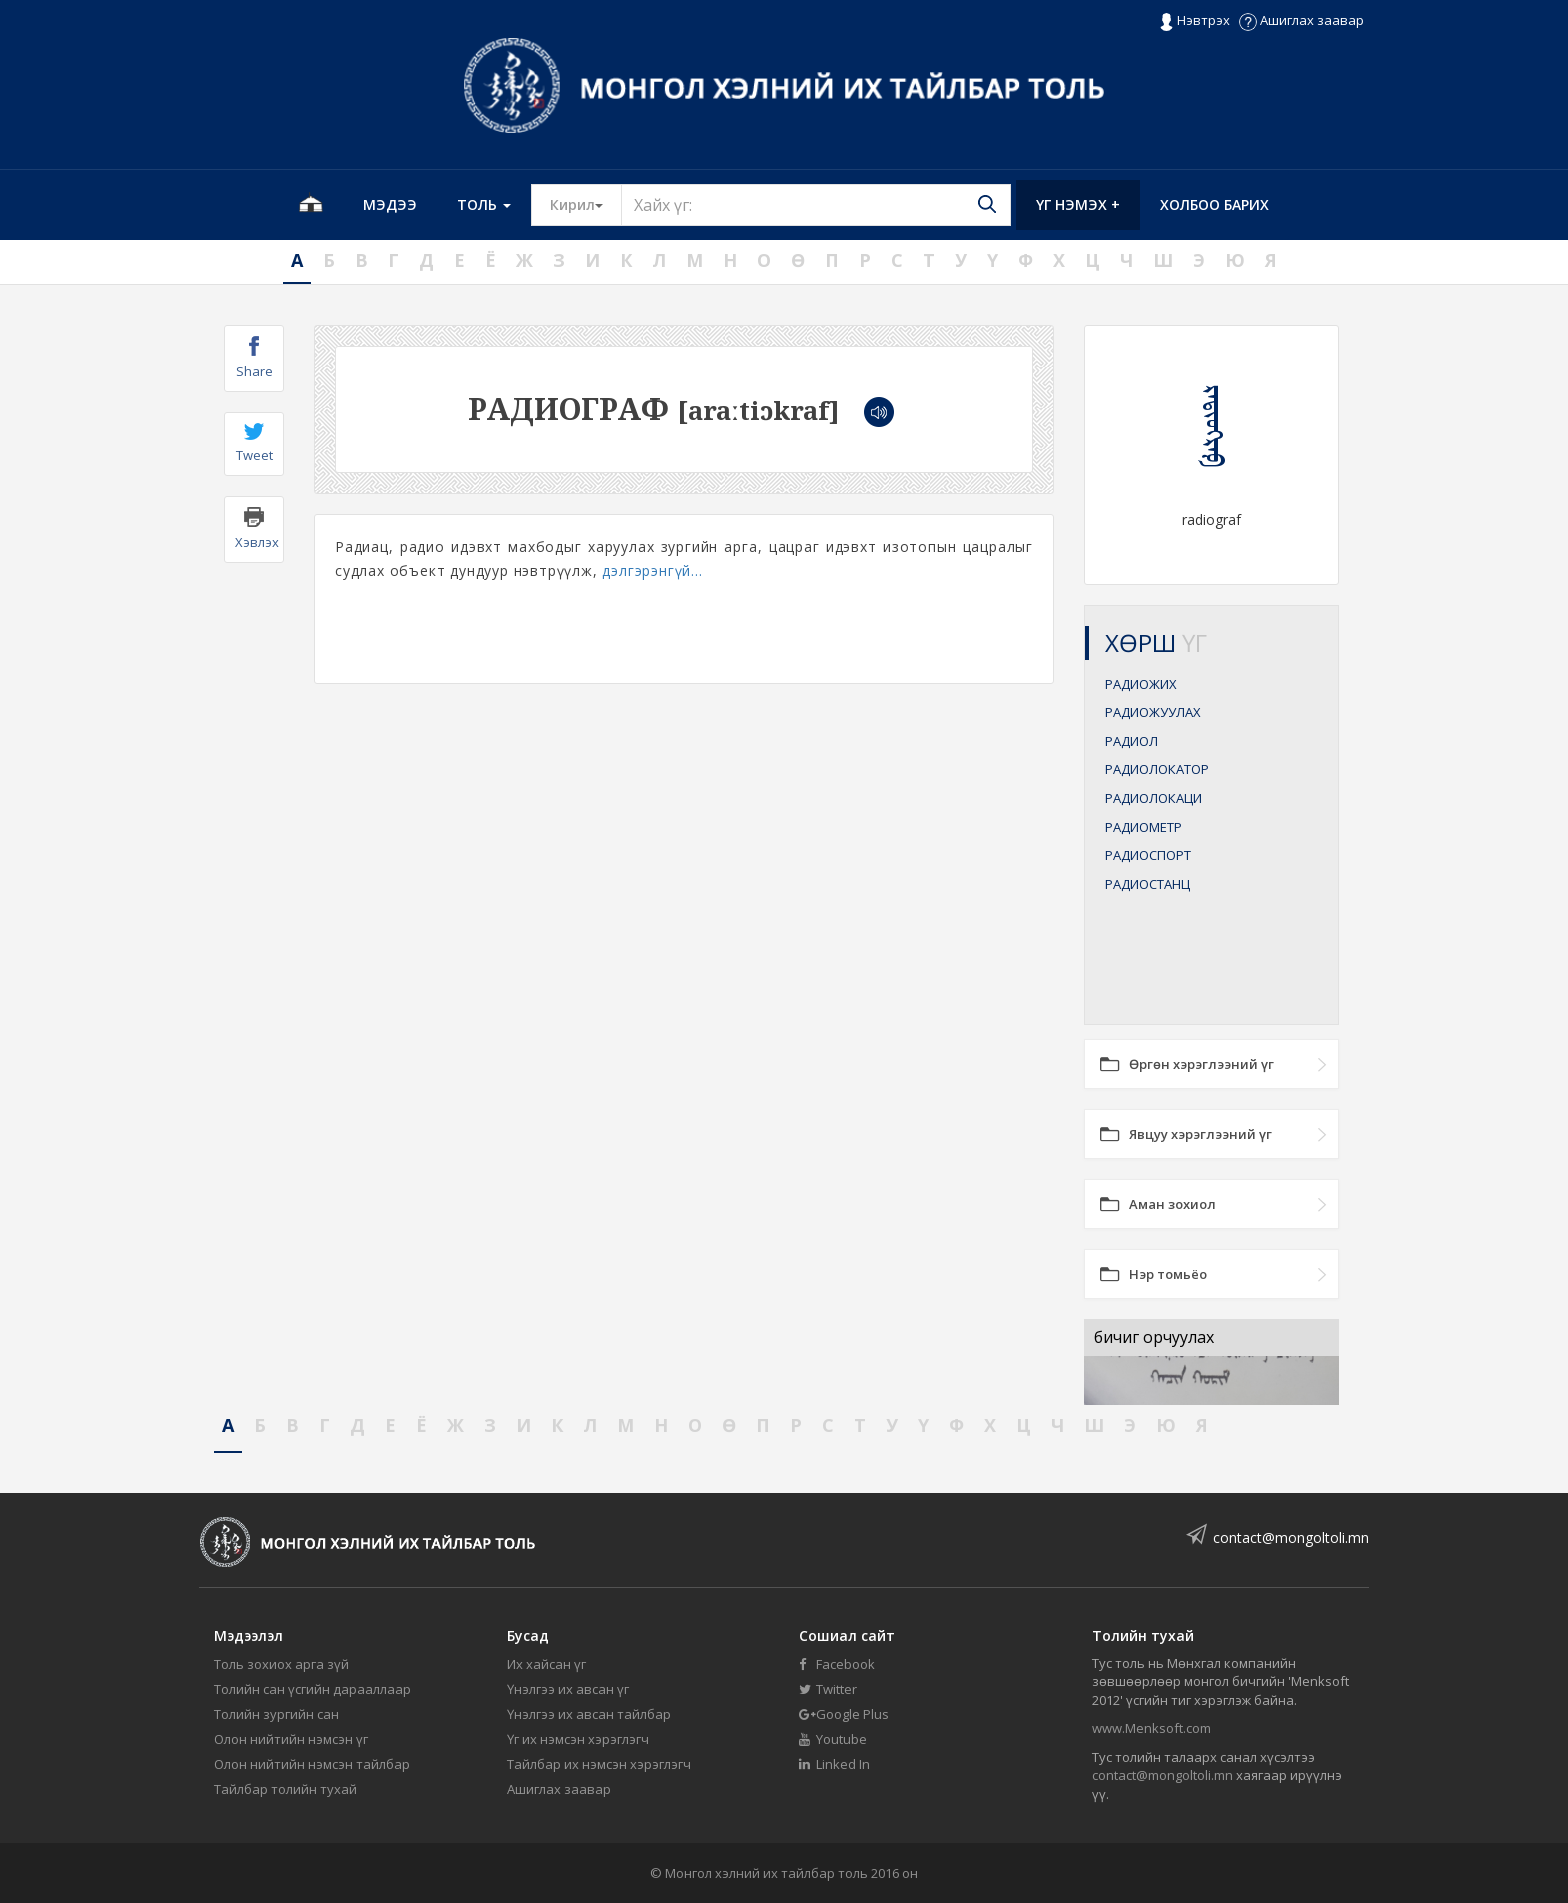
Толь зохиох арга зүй (281, 1664)
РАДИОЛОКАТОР (1157, 769)
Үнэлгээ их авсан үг (568, 1689)
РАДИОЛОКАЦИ (1153, 798)
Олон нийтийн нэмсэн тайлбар (312, 1764)
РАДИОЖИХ (1141, 684)
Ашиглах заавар (1301, 20)
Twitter (828, 1689)
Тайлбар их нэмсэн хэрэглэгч (599, 1764)
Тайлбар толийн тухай (285, 1789)
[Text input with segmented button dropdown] (816, 205)
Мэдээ (390, 204)
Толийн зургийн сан (276, 1714)
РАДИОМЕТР (1143, 827)
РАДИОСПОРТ (1148, 855)
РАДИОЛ (1131, 741)
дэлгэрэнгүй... (652, 570)
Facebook (837, 1664)
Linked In (834, 1764)
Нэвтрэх (1194, 21)
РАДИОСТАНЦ (1147, 884)
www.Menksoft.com (1151, 1728)
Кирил (586, 204)
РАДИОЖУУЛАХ (1153, 712)
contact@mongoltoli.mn (1291, 1537)
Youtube (833, 1739)
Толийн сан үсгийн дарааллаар (312, 1689)
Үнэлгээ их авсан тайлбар (589, 1714)
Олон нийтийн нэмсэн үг (291, 1739)
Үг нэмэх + (1078, 204)
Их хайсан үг (546, 1664)
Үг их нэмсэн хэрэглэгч (578, 1739)
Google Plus (844, 1714)
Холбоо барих (1214, 204)
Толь (484, 204)
